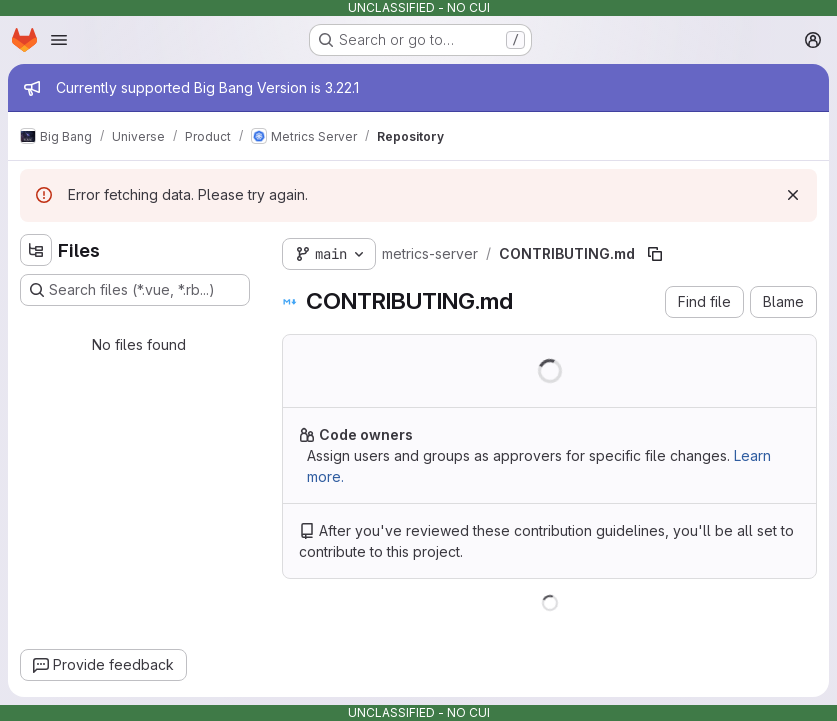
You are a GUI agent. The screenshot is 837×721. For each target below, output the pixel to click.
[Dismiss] (793, 195)
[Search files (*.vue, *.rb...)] (135, 290)
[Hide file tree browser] (36, 250)
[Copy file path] (655, 254)
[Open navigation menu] (59, 40)
